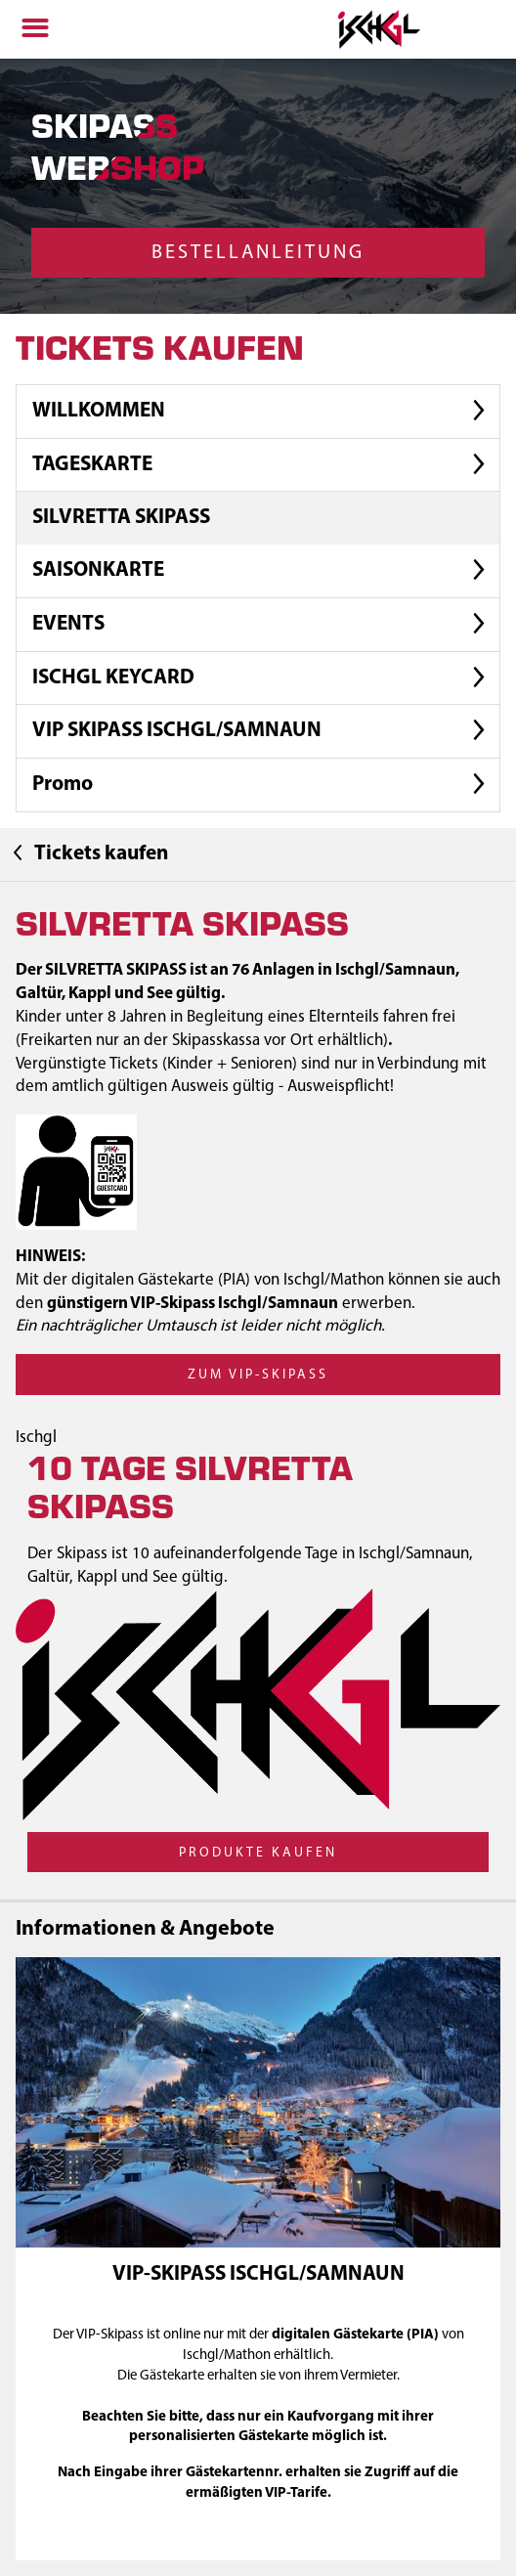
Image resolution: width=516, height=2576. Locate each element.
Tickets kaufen (88, 853)
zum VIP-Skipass (258, 1375)
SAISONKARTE (262, 571)
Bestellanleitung (258, 253)
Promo (262, 785)
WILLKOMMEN (262, 411)
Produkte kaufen (258, 1853)
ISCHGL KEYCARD (262, 678)
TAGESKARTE (262, 465)
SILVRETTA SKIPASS (121, 517)
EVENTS (262, 624)
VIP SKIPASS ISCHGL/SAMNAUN (262, 731)
